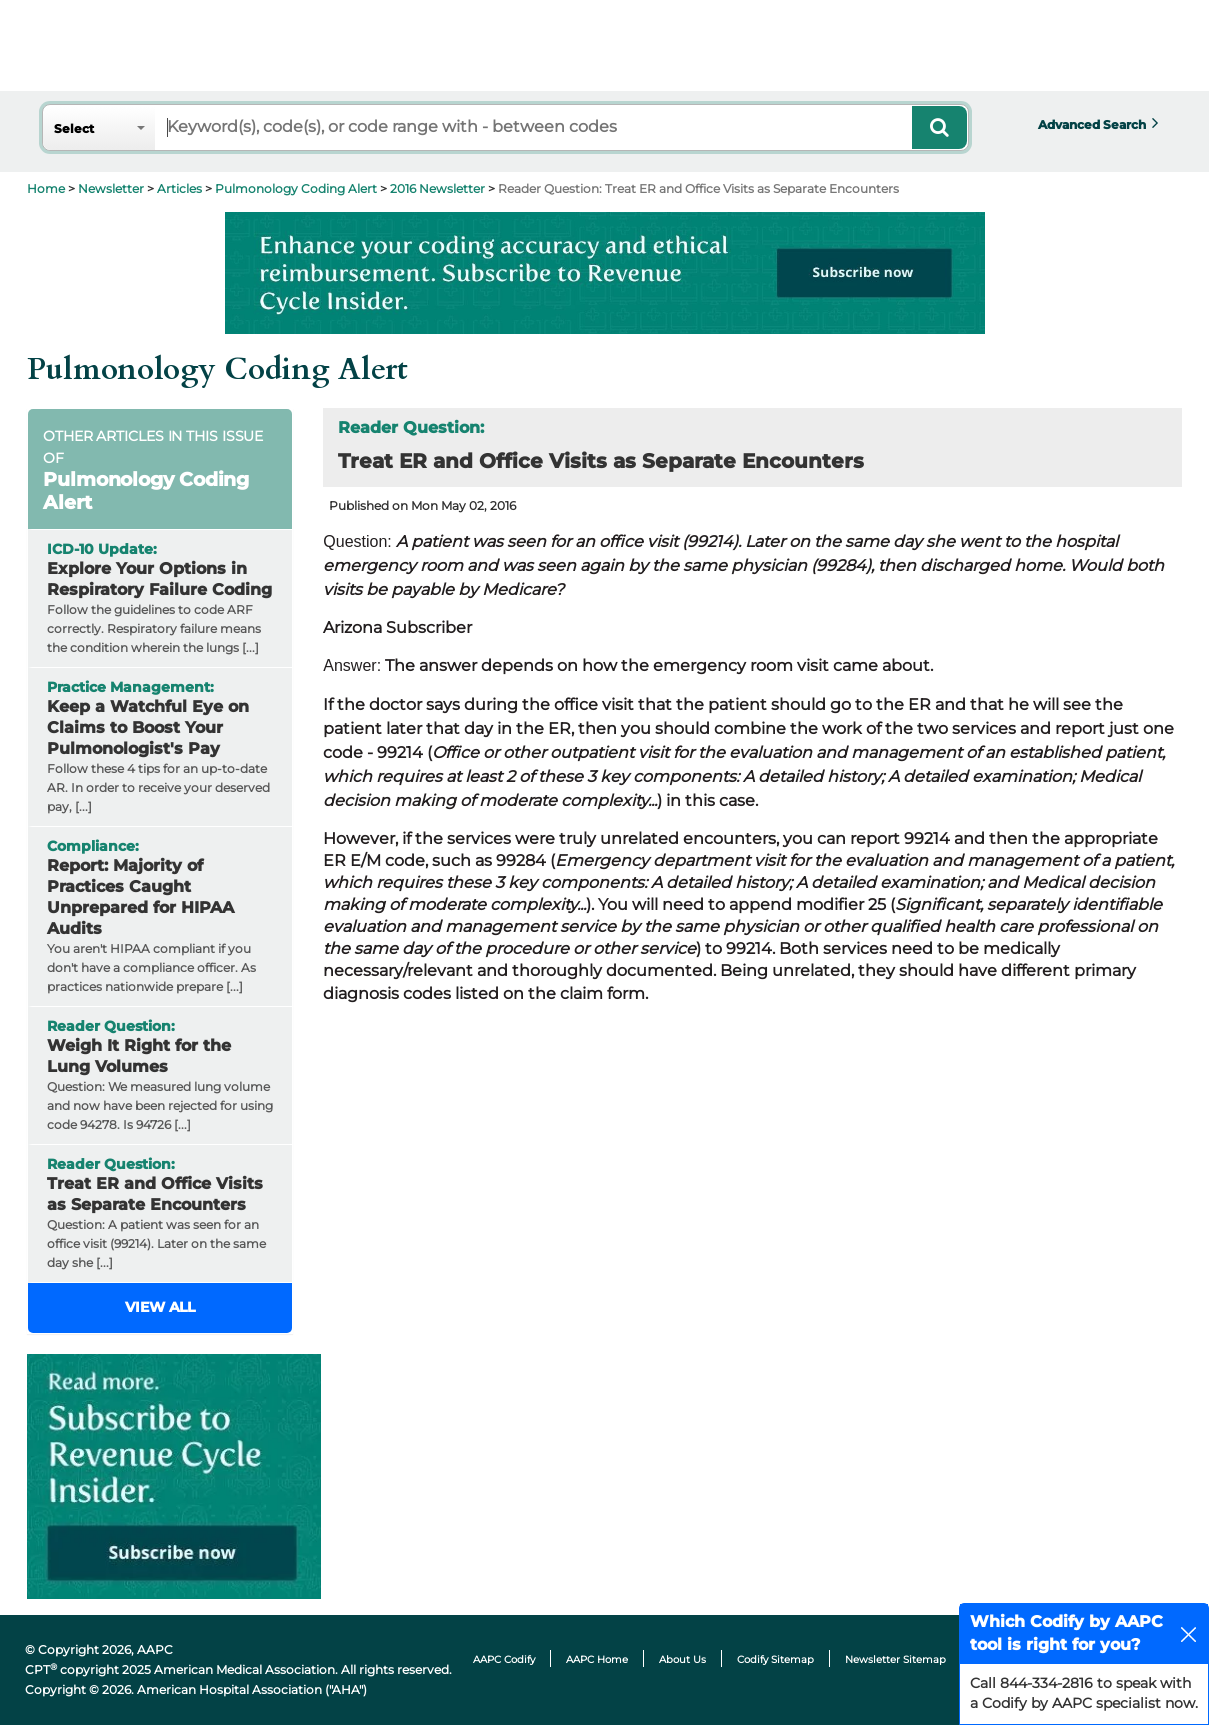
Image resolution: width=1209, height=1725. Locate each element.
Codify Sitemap (775, 1659)
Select (74, 128)
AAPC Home (597, 1659)
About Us (682, 1659)
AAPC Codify (504, 1659)
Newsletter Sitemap (895, 1659)
